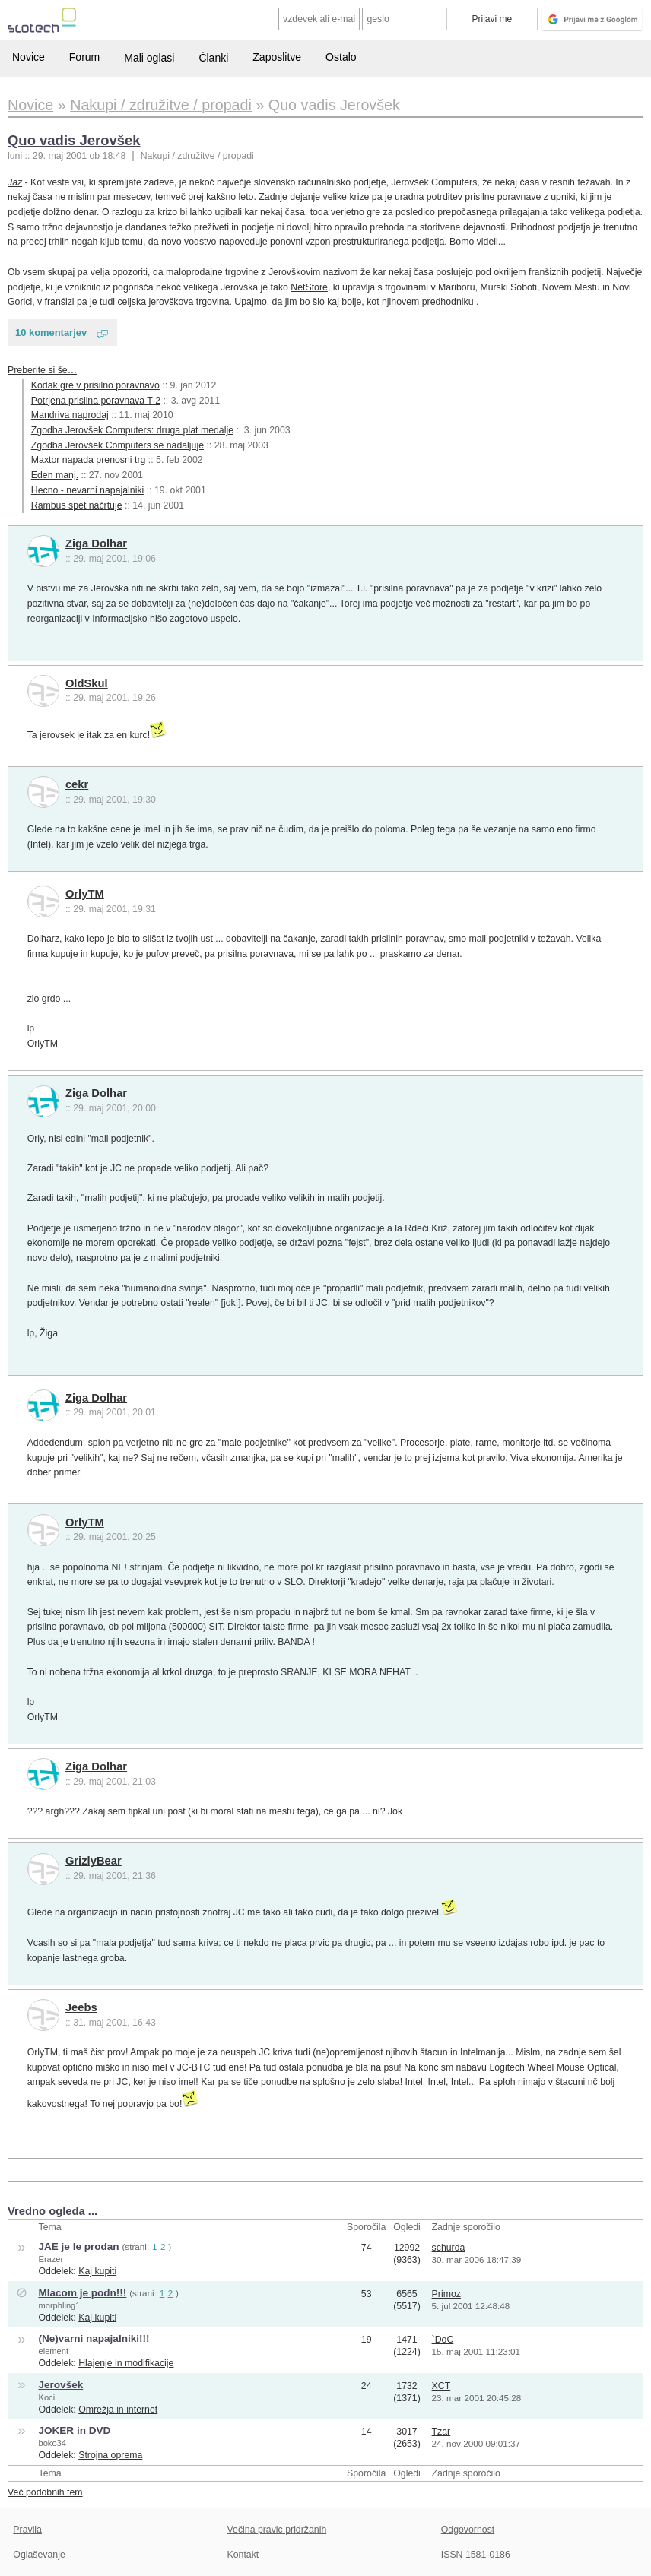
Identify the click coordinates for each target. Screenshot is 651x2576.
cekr (76, 784)
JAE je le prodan (78, 2246)
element (53, 2351)
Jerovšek (60, 2385)
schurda (448, 2247)
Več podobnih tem (45, 2492)
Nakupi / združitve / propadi (197, 156)
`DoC (443, 2339)
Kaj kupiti (97, 2271)
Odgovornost (468, 2529)
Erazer (50, 2259)
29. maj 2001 (60, 156)
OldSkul (86, 683)
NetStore (309, 287)
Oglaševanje (39, 2554)
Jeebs (81, 2007)
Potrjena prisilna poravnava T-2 (95, 400)
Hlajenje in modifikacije (125, 2363)
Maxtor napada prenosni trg (88, 460)
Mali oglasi (149, 58)
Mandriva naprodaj (70, 415)
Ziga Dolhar (96, 543)
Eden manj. (54, 475)
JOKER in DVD (74, 2430)
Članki (213, 58)
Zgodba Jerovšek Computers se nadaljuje (117, 445)
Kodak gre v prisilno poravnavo (95, 385)
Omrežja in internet (117, 2409)
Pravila (27, 2529)
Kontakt (243, 2554)
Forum (84, 57)
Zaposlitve (276, 57)
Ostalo (341, 57)
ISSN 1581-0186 (475, 2554)
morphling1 (59, 2305)
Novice (28, 57)
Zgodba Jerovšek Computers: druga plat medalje (132, 430)
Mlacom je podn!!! (82, 2293)
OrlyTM (84, 894)
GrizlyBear (93, 1861)
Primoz (446, 2294)
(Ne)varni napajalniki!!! (93, 2338)
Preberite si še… (42, 370)
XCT (441, 2386)
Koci (46, 2397)
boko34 (51, 2443)
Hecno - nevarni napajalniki (87, 490)
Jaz (15, 182)
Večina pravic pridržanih (277, 2529)
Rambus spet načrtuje (76, 505)
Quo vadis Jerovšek (74, 140)
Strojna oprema (110, 2455)
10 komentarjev (51, 332)
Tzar (441, 2431)
